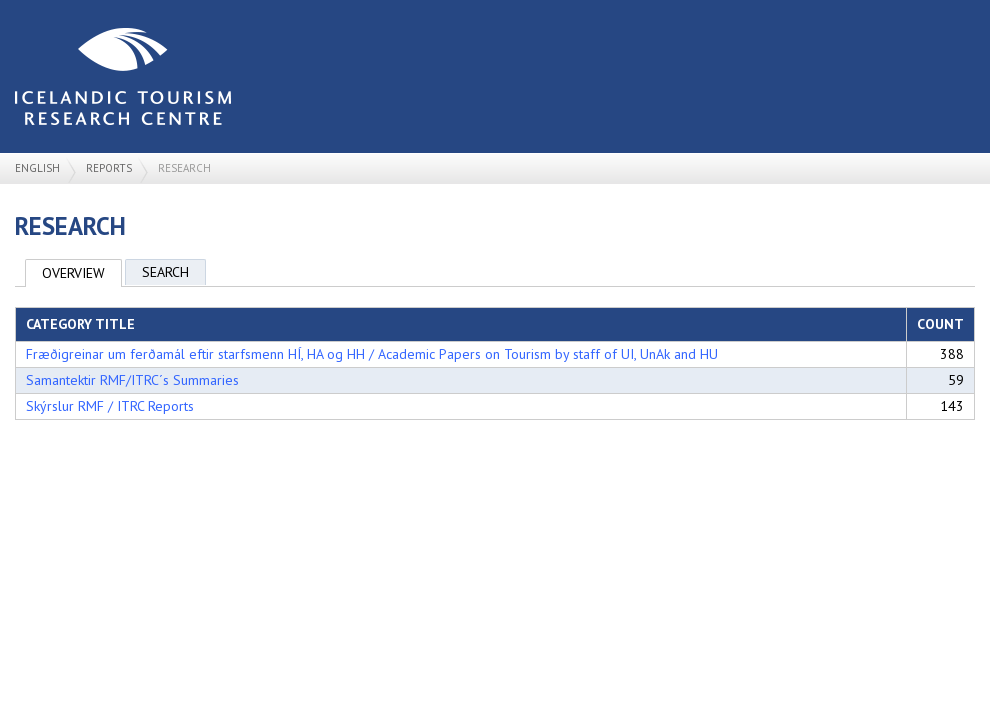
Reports (109, 168)
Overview (73, 273)
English (37, 168)
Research (184, 168)
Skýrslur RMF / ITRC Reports (110, 406)
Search (165, 272)
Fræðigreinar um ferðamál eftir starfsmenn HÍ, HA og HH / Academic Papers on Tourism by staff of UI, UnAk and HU (372, 354)
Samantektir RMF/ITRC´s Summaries (132, 380)
